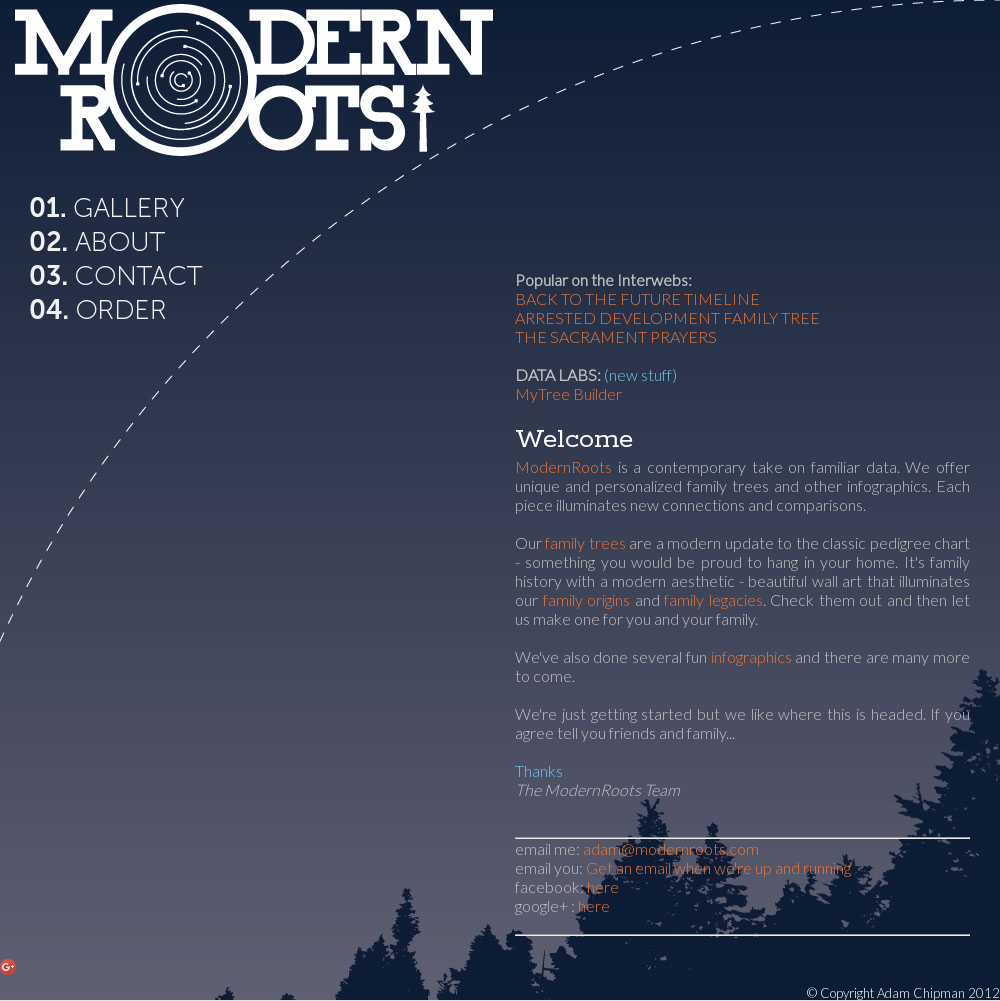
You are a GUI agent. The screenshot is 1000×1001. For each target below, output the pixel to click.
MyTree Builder (568, 393)
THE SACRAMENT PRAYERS (616, 336)
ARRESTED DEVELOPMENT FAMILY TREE (667, 317)
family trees (585, 542)
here (603, 886)
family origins (587, 599)
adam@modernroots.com (671, 848)
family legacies (713, 599)
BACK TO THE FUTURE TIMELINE (637, 298)
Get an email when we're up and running (718, 867)
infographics (751, 656)
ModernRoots (563, 466)
